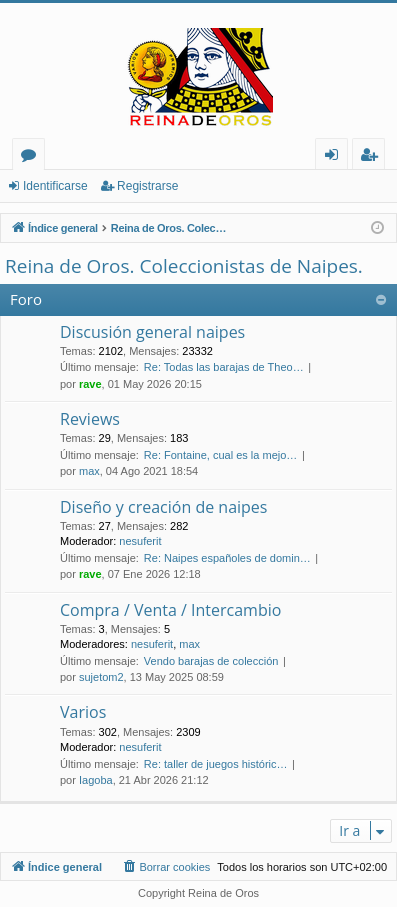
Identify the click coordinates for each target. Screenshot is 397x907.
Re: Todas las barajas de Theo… (224, 367)
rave (90, 384)
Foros (32, 157)
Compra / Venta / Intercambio (170, 610)
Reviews (90, 419)
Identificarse (55, 186)
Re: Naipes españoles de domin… (227, 558)
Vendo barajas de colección (211, 661)
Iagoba (96, 780)
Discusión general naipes (152, 332)
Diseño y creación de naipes (163, 507)
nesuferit (140, 541)
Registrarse (147, 186)
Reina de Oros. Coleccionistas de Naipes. (184, 266)
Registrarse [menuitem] (373, 157)
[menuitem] (165, 867)
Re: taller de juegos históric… (216, 764)
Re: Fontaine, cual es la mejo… (220, 455)
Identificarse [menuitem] (336, 157)
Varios (83, 712)
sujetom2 (101, 677)
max (89, 471)
